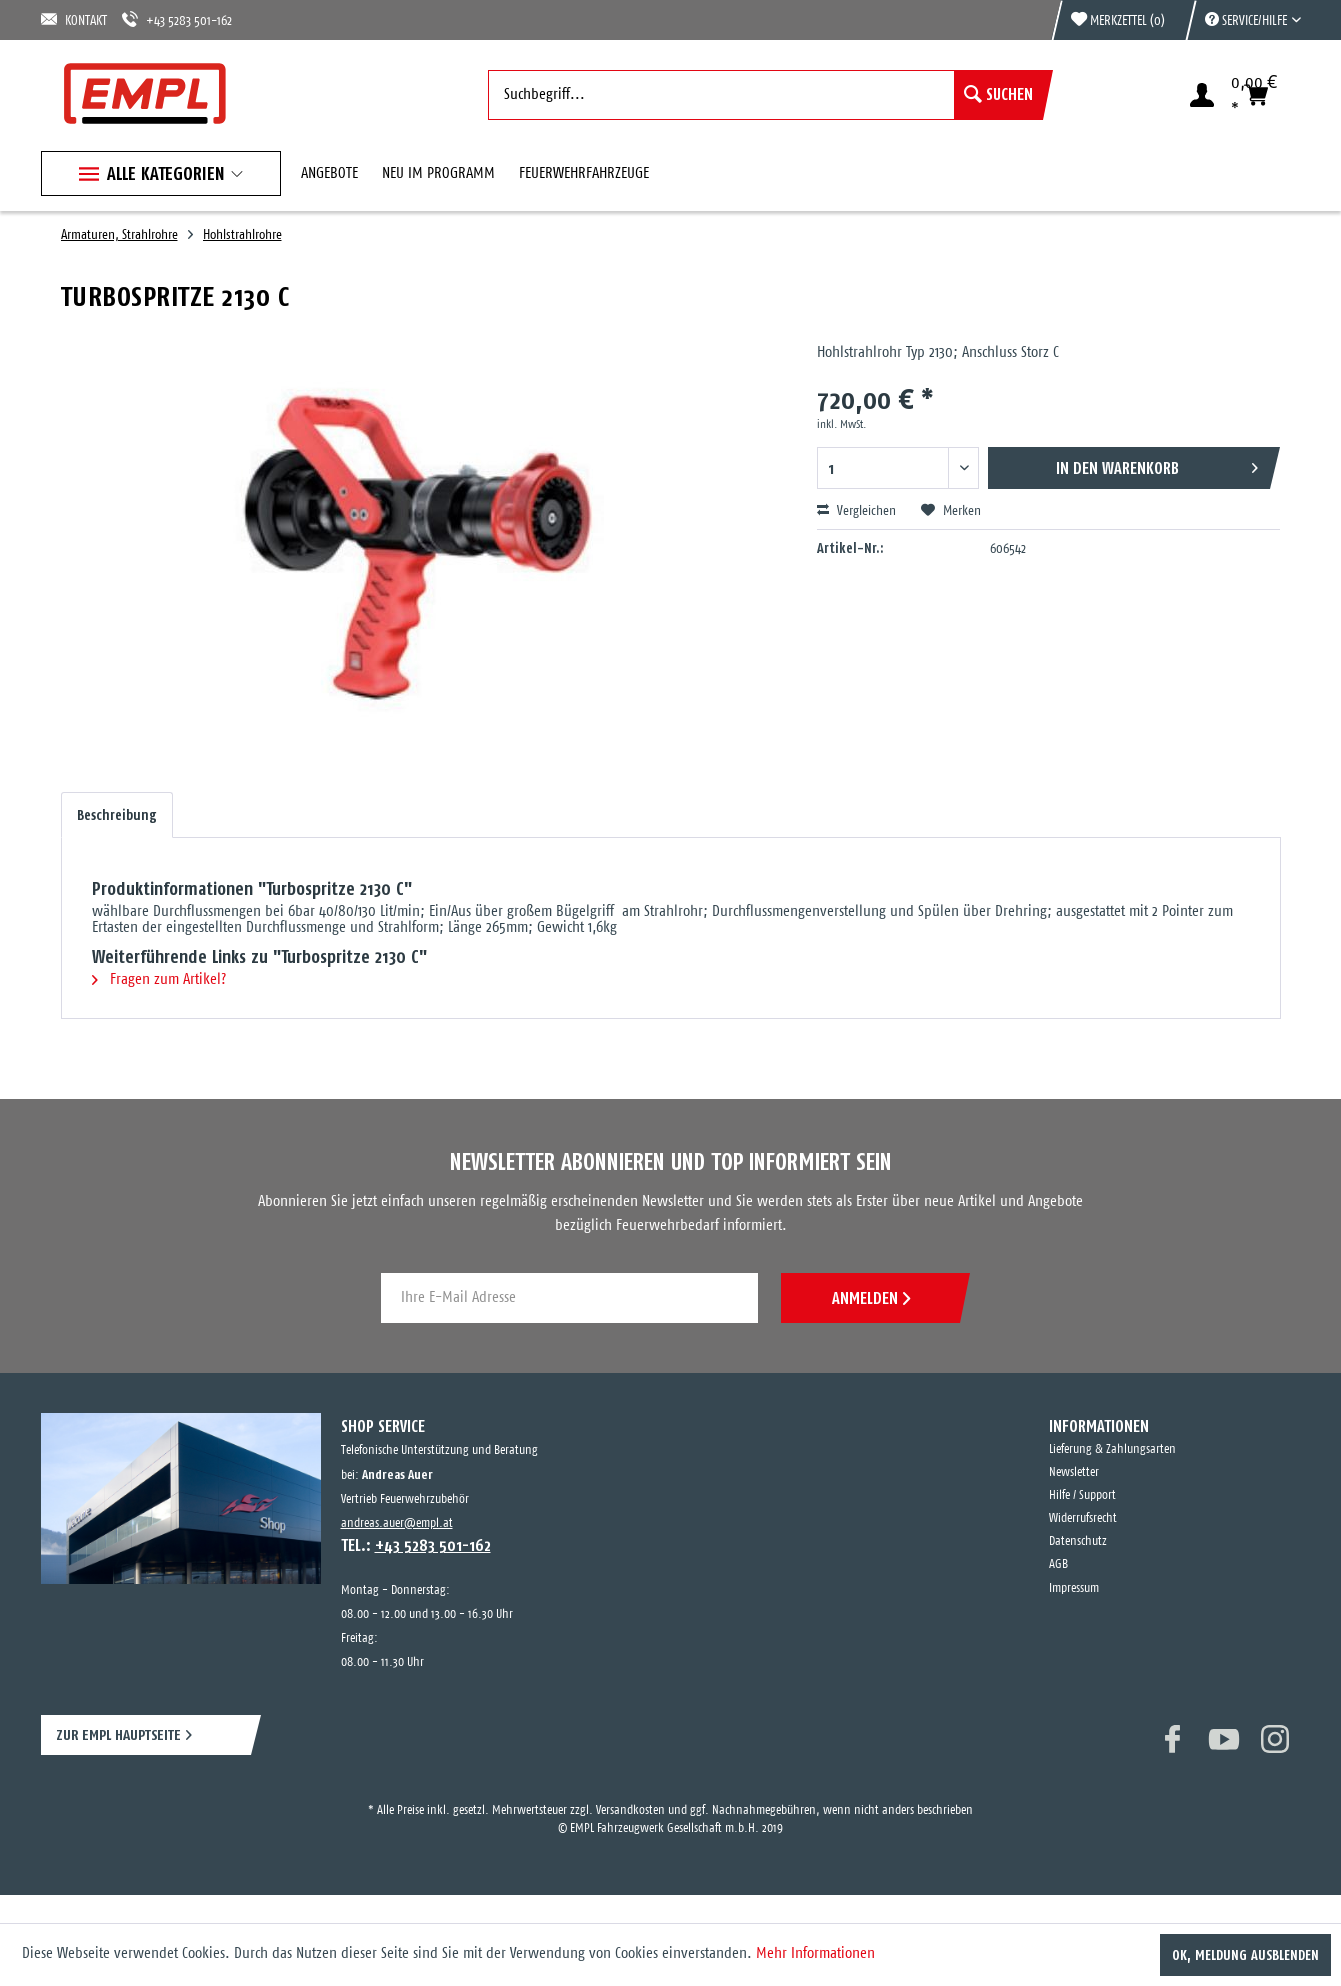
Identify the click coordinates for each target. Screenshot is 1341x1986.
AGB (1058, 1564)
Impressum (1074, 1588)
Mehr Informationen (815, 1953)
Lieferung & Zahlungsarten (1112, 1449)
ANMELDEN (871, 1298)
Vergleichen (856, 511)
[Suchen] (998, 95)
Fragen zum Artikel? (159, 979)
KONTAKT (74, 19)
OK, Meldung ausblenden (1245, 1955)
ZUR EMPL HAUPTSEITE (118, 1734)
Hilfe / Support (1082, 1495)
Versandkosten (630, 1810)
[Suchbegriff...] (765, 95)
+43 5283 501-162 (177, 19)
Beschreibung (117, 815)
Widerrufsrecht (1083, 1518)
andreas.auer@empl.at (397, 1523)
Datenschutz (1078, 1541)
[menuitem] (1243, 20)
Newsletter (1074, 1472)
